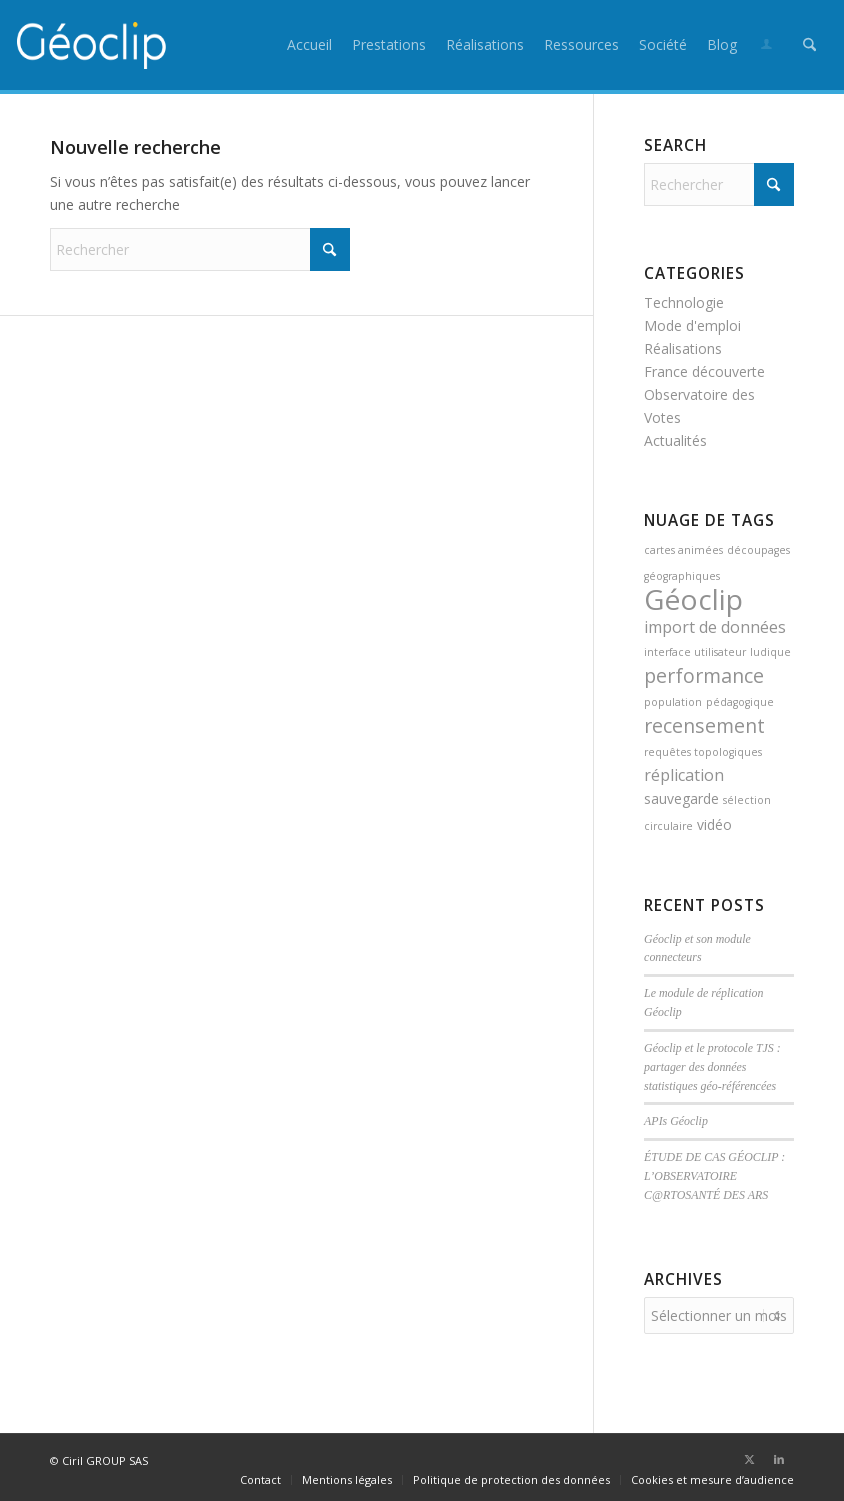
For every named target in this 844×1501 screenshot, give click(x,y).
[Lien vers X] (749, 1456)
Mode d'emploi (692, 325)
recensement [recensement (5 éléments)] (704, 725)
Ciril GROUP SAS (105, 1457)
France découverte (704, 371)
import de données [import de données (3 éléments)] (715, 627)
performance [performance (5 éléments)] (704, 675)
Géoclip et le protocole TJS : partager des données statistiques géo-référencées (712, 1067)
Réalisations (683, 348)
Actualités (675, 440)
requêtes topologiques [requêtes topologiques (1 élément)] (703, 752)
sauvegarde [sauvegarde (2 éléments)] (681, 798)
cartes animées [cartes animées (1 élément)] (683, 550)
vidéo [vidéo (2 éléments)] (714, 824)
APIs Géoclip (676, 1121)
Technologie (684, 302)
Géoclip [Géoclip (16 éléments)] (693, 599)
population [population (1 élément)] (673, 702)
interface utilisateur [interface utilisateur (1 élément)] (695, 652)
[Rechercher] (809, 45)
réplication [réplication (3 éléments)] (684, 775)
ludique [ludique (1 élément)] (770, 652)
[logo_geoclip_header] (92, 45)
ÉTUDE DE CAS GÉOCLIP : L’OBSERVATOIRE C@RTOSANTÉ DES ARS (714, 1176)
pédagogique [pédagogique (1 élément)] (740, 702)
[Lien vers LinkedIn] (779, 1456)
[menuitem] (309, 45)
